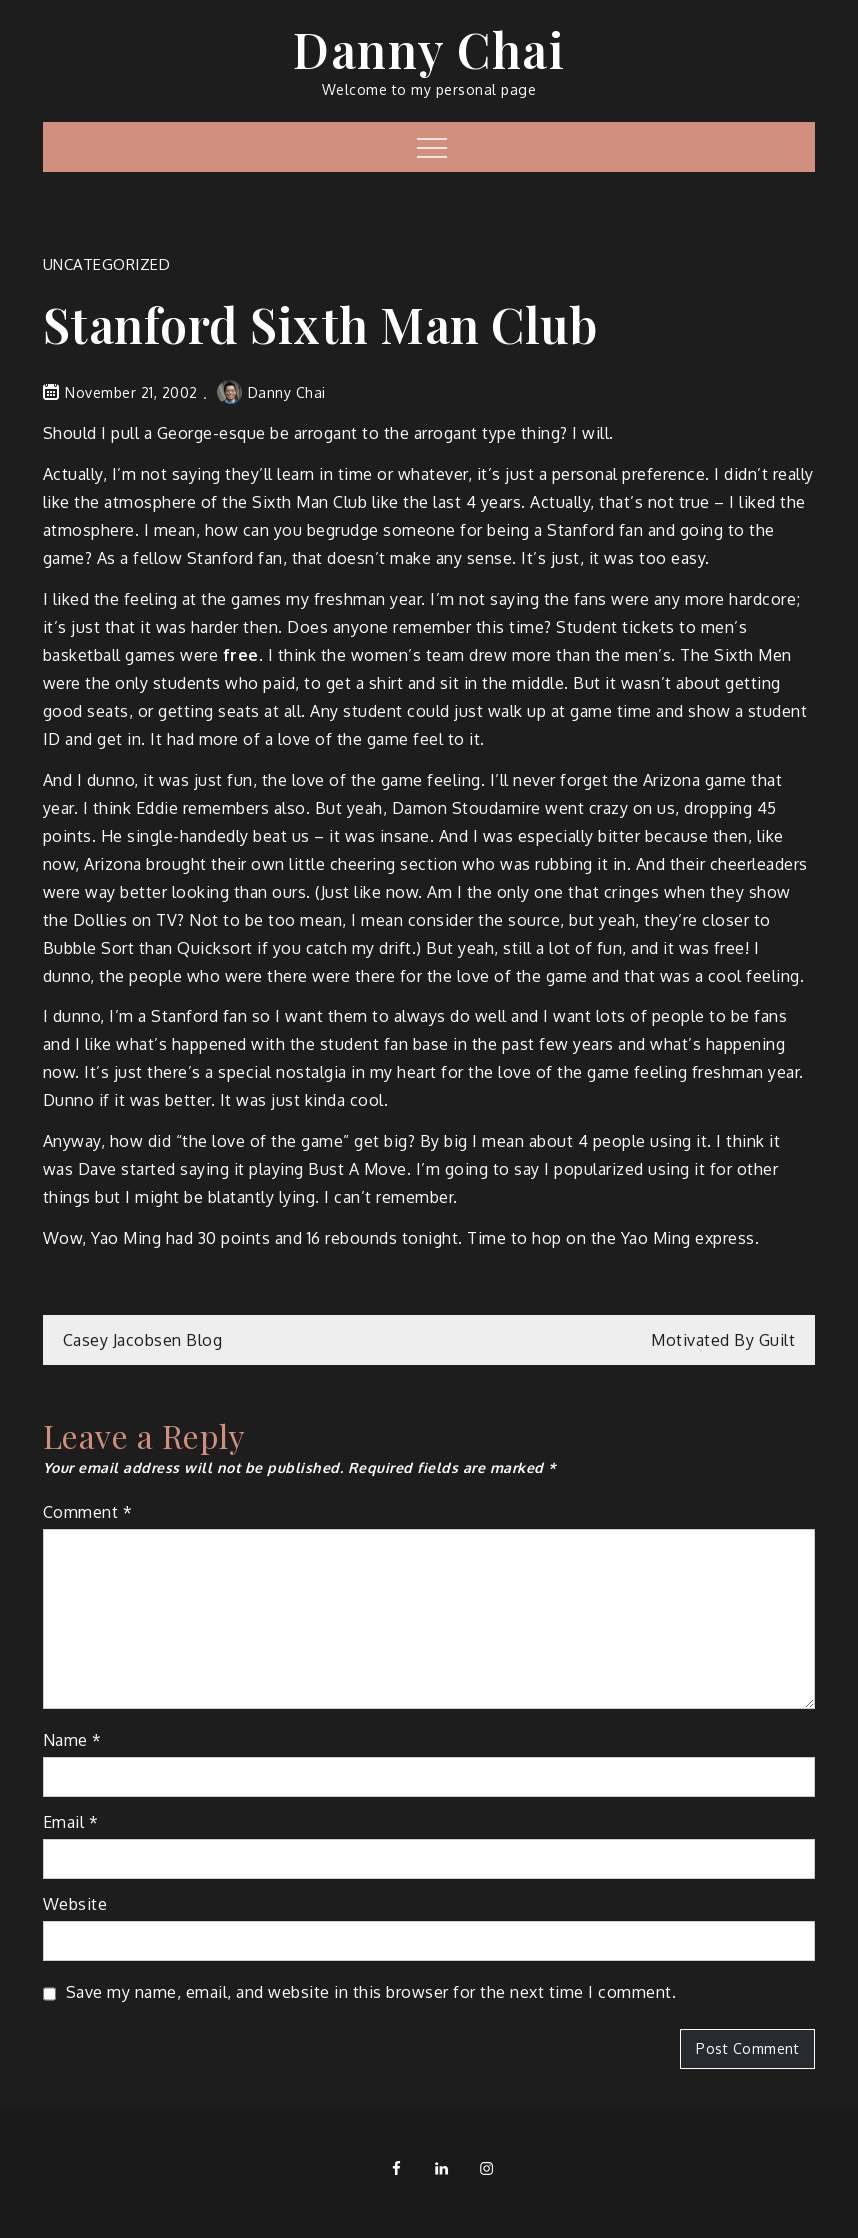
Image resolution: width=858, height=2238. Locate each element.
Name (72, 1740)
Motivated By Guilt (723, 1340)
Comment (88, 1512)
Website (75, 1904)
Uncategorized (107, 264)
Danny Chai (429, 49)
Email (71, 1822)
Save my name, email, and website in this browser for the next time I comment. (371, 1992)
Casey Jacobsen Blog (143, 1340)
